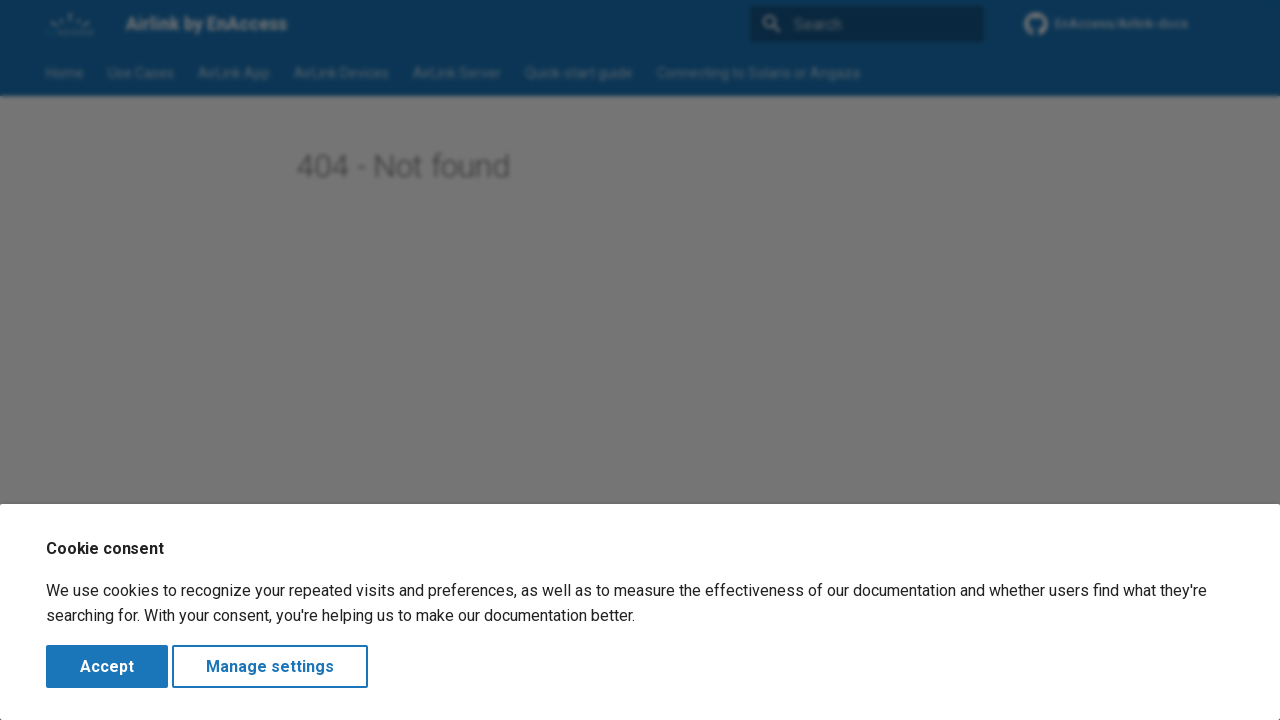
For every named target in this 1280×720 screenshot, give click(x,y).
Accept (107, 666)
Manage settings (270, 666)
